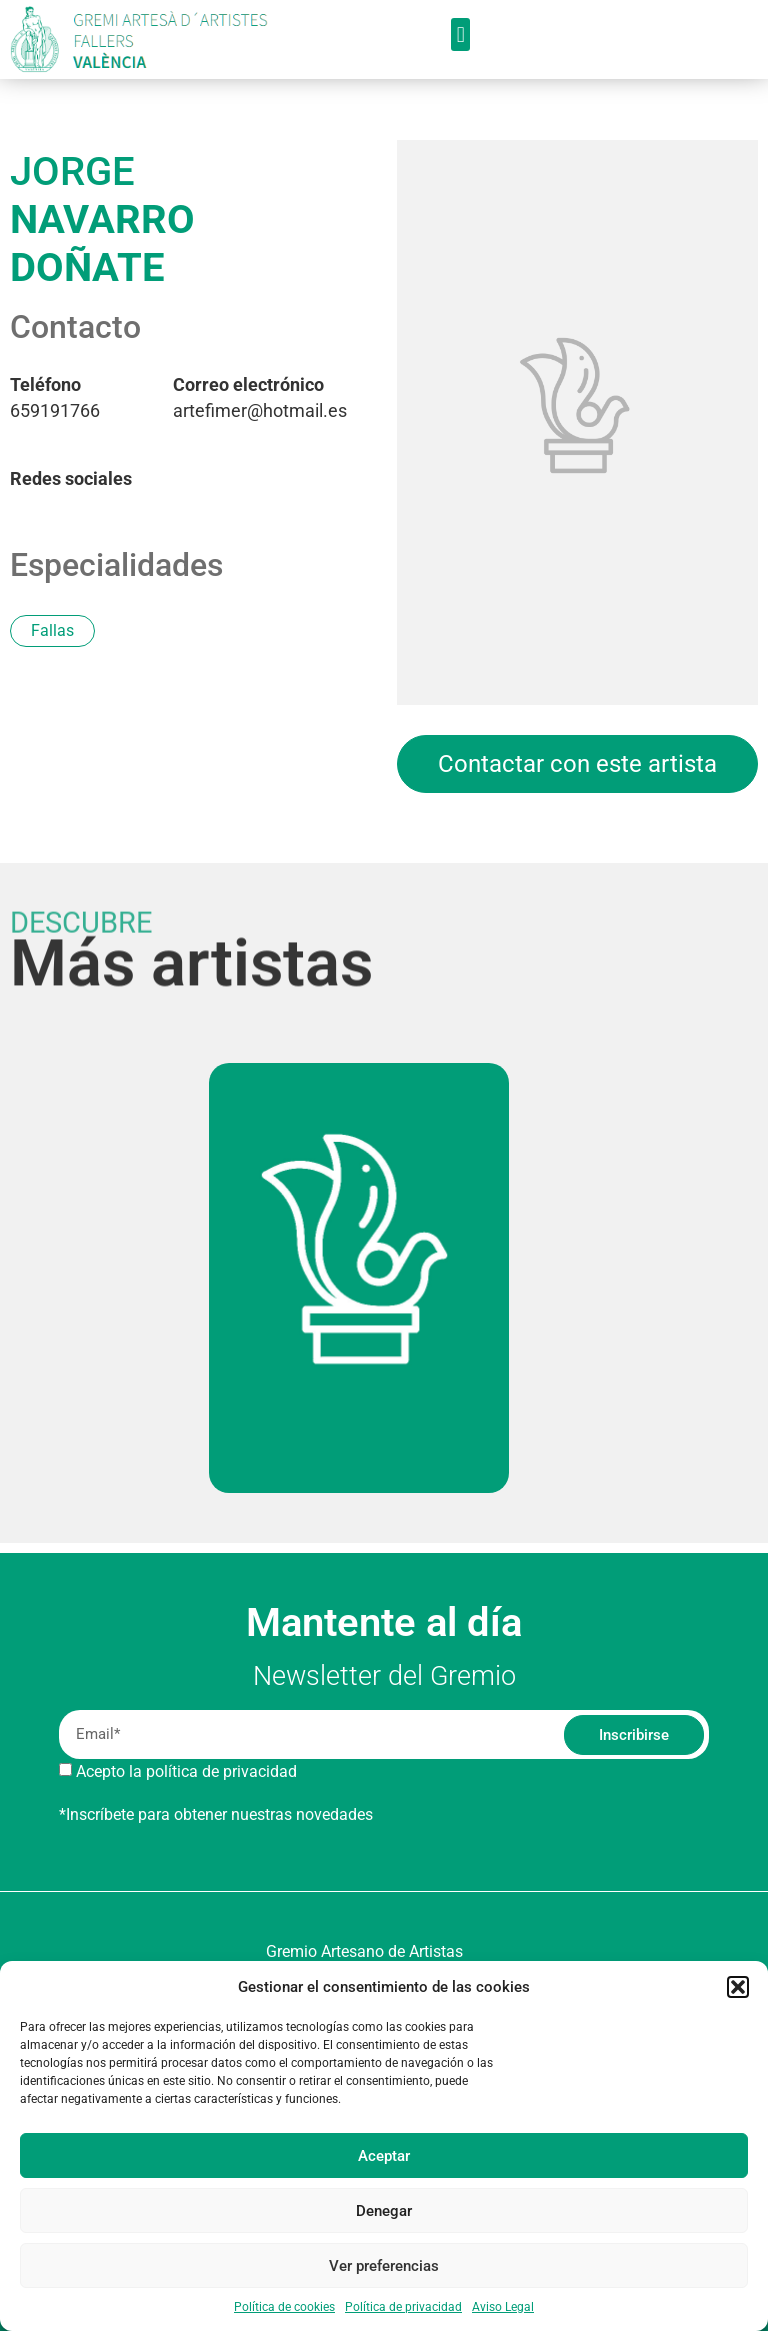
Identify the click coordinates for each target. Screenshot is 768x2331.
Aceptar (384, 2156)
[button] (738, 1987)
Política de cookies (284, 2307)
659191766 (55, 398)
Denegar (384, 2211)
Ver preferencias (384, 2266)
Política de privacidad (403, 2307)
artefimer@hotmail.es (260, 398)
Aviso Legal (503, 2307)
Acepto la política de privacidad (186, 1771)
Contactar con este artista (577, 764)
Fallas (52, 630)
